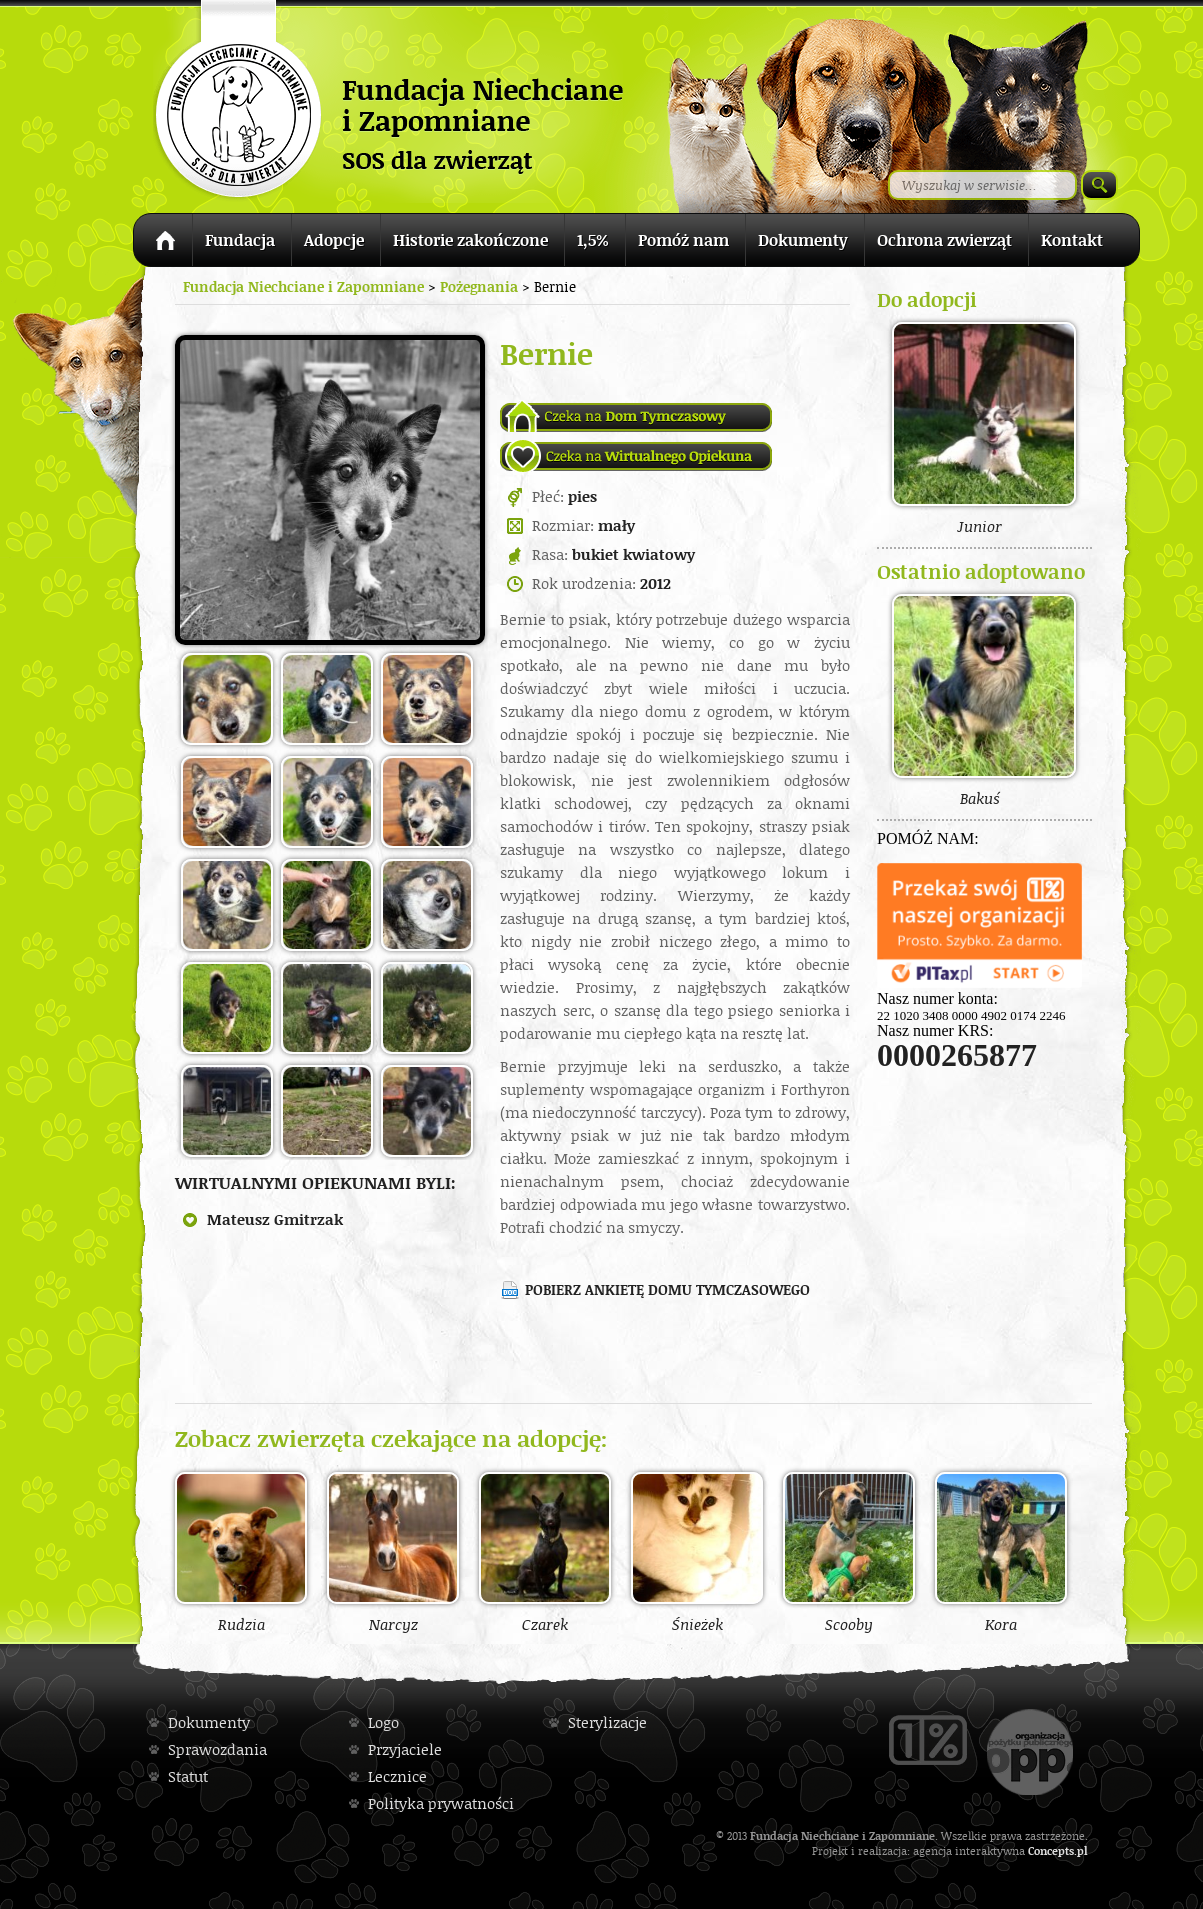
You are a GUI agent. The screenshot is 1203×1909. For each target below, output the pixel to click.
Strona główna (162, 243)
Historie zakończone (470, 240)
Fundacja (240, 240)
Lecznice (397, 1776)
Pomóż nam (683, 240)
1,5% (593, 240)
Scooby (849, 1552)
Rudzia (241, 1552)
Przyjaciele (405, 1749)
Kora (1001, 1552)
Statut (188, 1776)
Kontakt (1072, 240)
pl (1082, 1850)
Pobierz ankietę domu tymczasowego (667, 1289)
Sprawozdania (217, 1749)
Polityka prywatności (441, 1803)
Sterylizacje (607, 1722)
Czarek (545, 1552)
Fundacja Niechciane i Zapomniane (303, 286)
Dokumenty (803, 240)
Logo (383, 1722)
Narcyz (393, 1552)
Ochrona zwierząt (944, 240)
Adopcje (334, 240)
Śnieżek (697, 1552)
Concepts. (1052, 1850)
